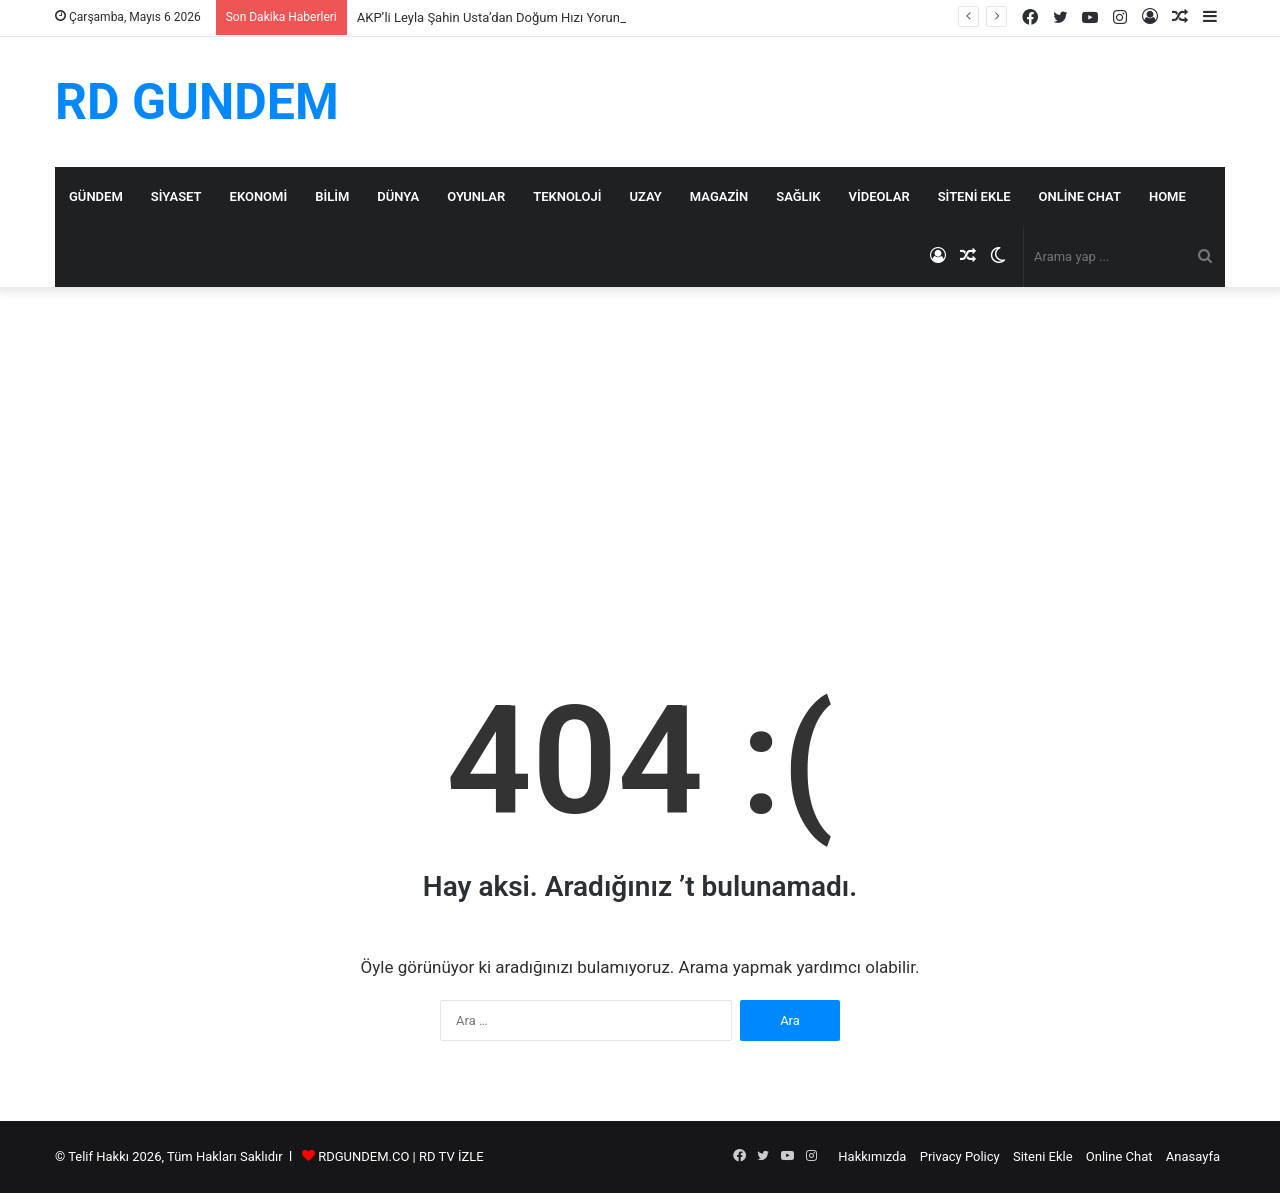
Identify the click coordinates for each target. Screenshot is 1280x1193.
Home (1167, 196)
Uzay (645, 196)
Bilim (332, 196)
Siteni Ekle (974, 196)
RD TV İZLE (451, 1156)
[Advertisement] (640, 457)
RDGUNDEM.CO (363, 1156)
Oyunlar (476, 196)
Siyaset (176, 196)
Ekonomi (259, 196)
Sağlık (798, 196)
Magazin (719, 196)
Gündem (96, 196)
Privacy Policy (960, 1156)
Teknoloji (567, 196)
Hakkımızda (872, 1156)
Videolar (879, 196)
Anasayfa (1193, 1156)
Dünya (398, 196)
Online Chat (1080, 196)
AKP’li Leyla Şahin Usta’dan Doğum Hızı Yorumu (494, 17)
